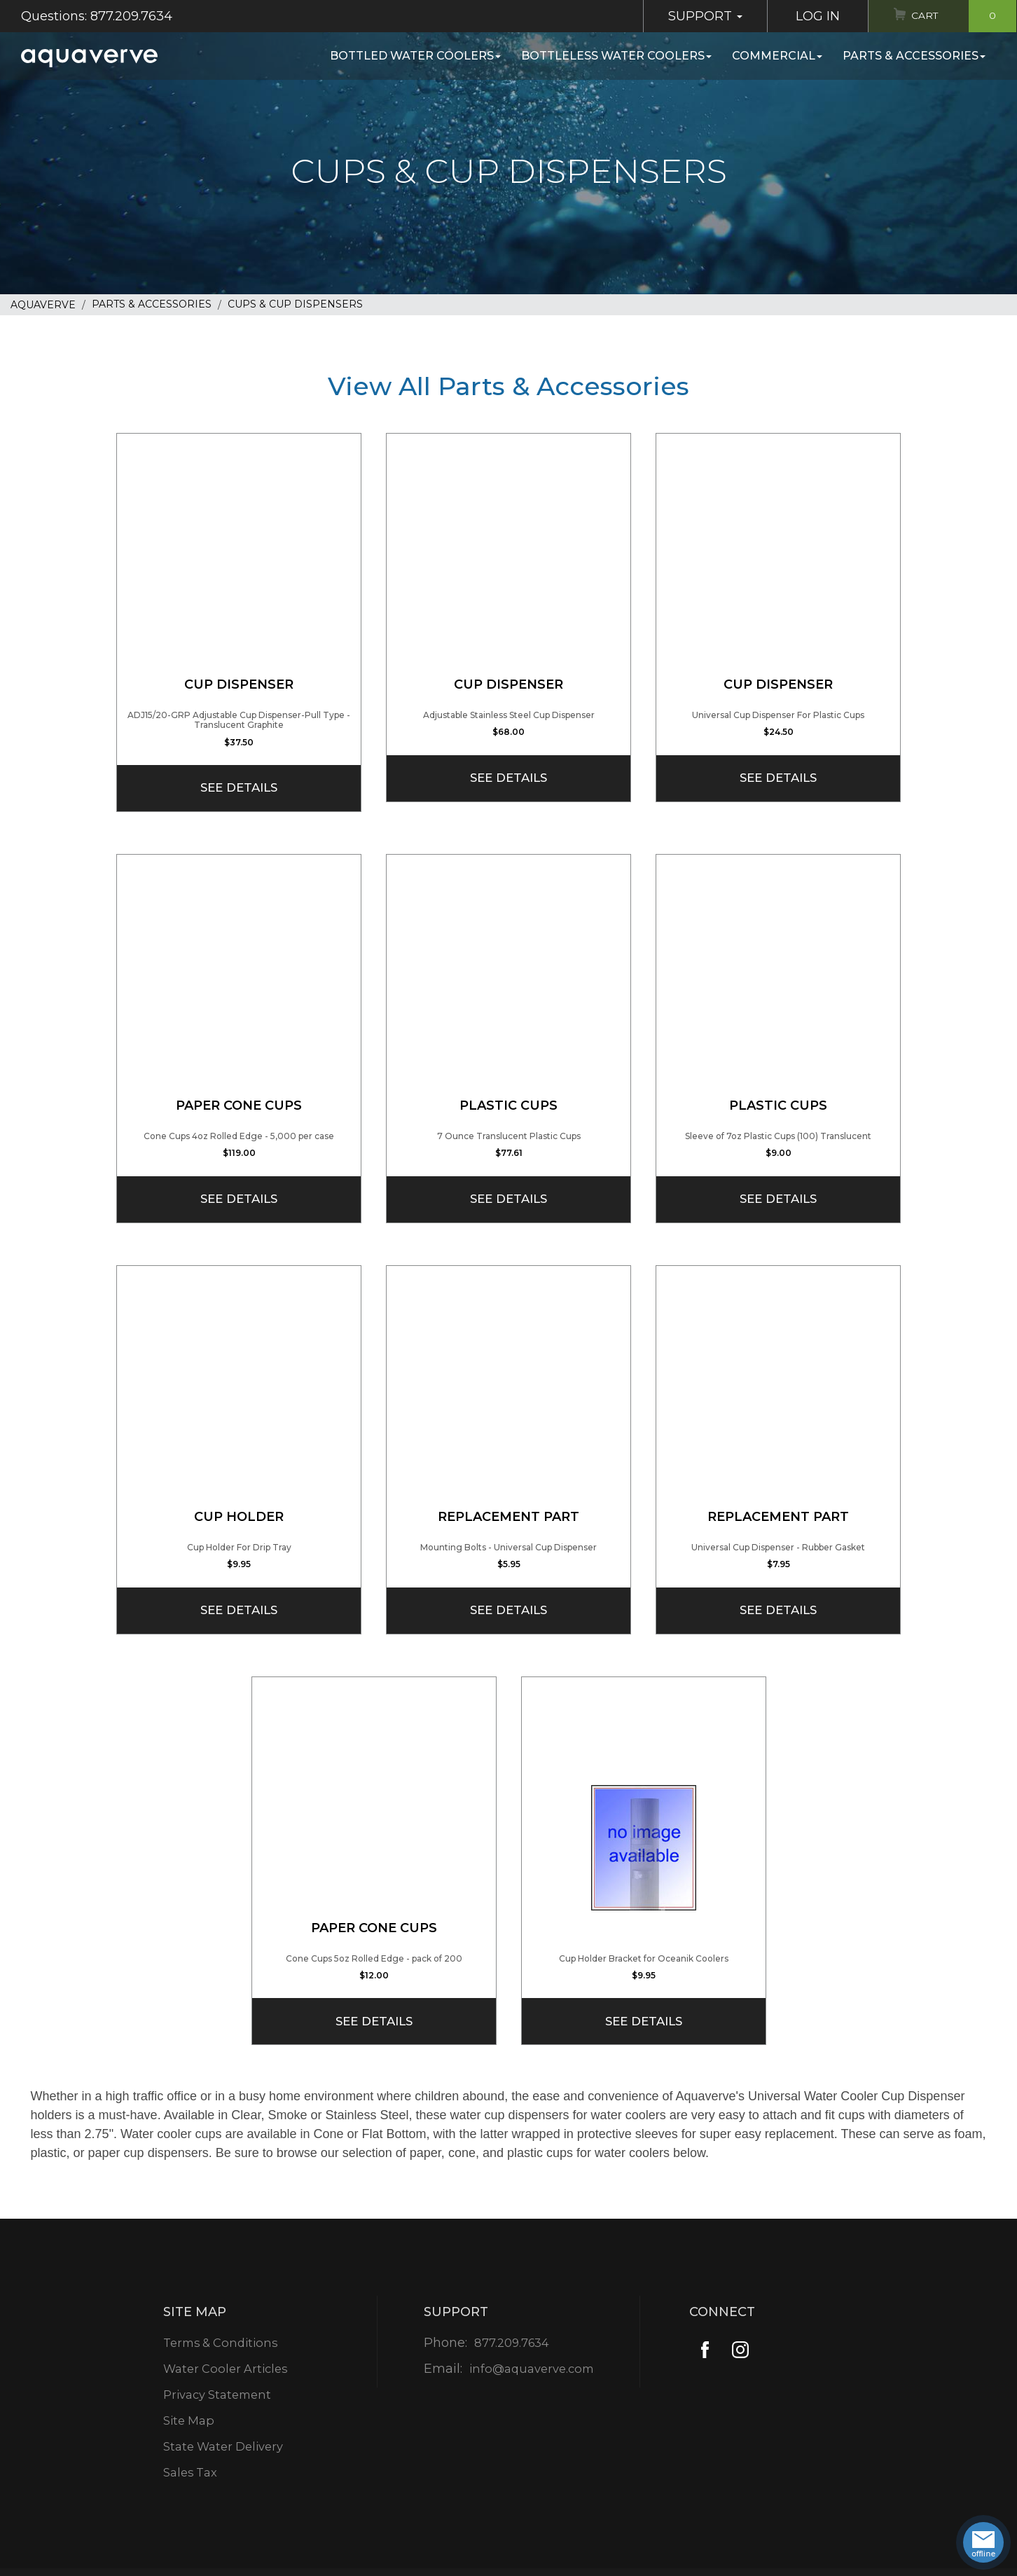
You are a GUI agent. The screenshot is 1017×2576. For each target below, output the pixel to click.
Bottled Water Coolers (415, 55)
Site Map (186, 2420)
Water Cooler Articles (225, 2368)
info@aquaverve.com (531, 2368)
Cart (958, 16)
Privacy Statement (217, 2394)
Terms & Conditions (221, 2342)
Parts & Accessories (914, 55)
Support (693, 16)
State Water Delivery (224, 2446)
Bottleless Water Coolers (616, 55)
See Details (239, 787)
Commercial (777, 55)
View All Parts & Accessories (508, 386)
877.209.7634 (510, 2342)
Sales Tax (188, 2472)
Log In (805, 16)
